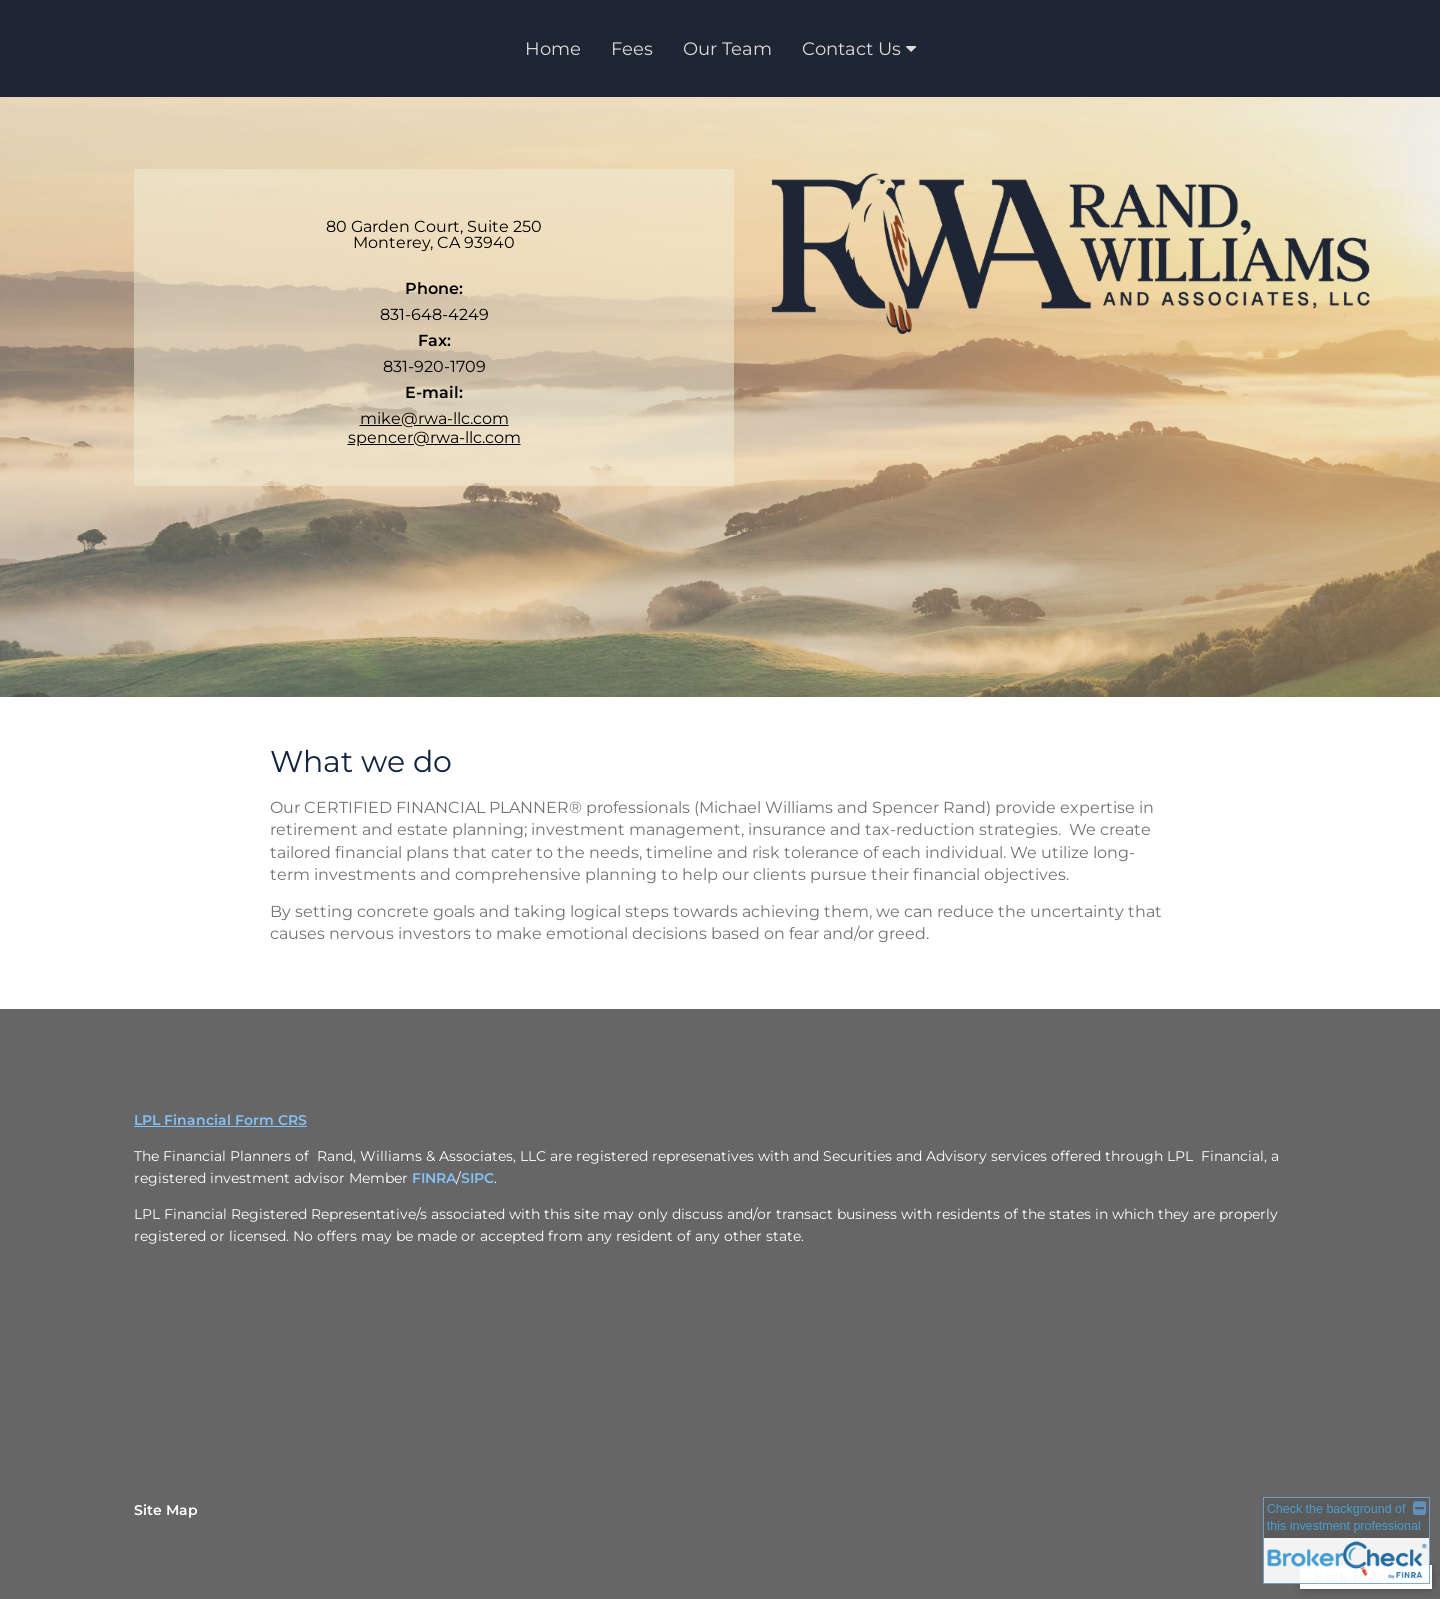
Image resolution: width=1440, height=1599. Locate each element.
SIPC (477, 1178)
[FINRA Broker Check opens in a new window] (1346, 1541)
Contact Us (851, 49)
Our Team (727, 49)
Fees (632, 49)
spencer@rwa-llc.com (434, 437)
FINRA (434, 1178)
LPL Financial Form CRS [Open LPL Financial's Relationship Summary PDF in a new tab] (220, 1120)
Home (553, 49)
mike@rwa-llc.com (434, 418)
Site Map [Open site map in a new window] (166, 1510)
